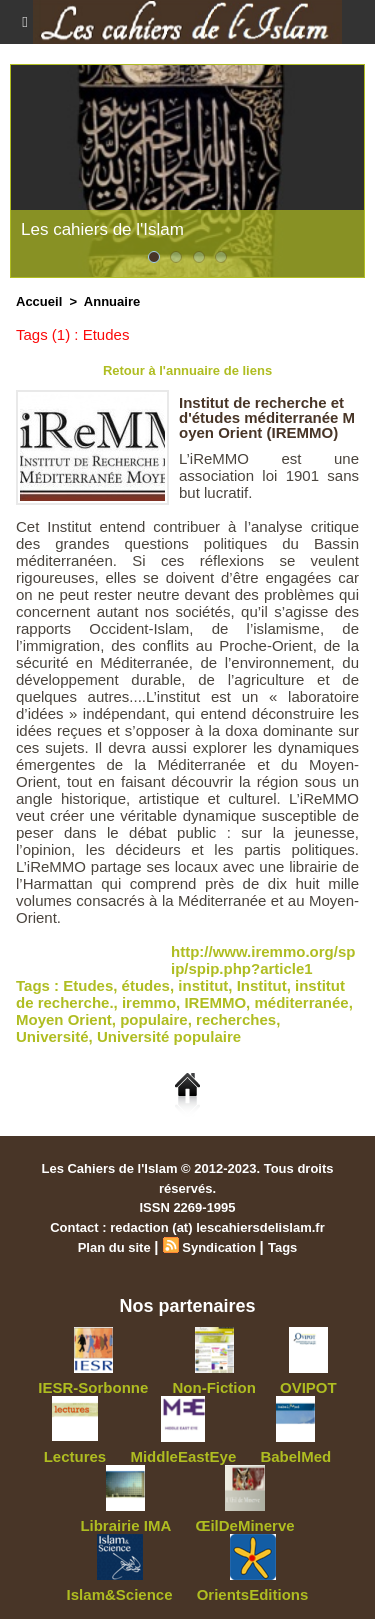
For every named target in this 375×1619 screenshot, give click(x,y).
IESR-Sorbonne (93, 1387)
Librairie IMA (125, 1525)
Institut (262, 985)
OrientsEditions (253, 1594)
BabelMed (295, 1456)
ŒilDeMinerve (244, 1525)
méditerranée (301, 1002)
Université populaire (169, 1036)
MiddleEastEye (183, 1456)
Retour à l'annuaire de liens (187, 370)
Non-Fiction (214, 1387)
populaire (154, 1019)
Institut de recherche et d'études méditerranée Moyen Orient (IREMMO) (267, 417)
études (146, 985)
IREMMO (215, 1002)
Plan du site (114, 1247)
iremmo (149, 1002)
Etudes (88, 985)
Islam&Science (120, 1594)
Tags (282, 1247)
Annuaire (112, 301)
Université (52, 1036)
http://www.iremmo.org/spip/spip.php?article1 (263, 960)
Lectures (75, 1456)
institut (203, 985)
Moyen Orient (64, 1019)
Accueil (39, 301)
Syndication (219, 1247)
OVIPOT (308, 1387)
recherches (236, 1019)
